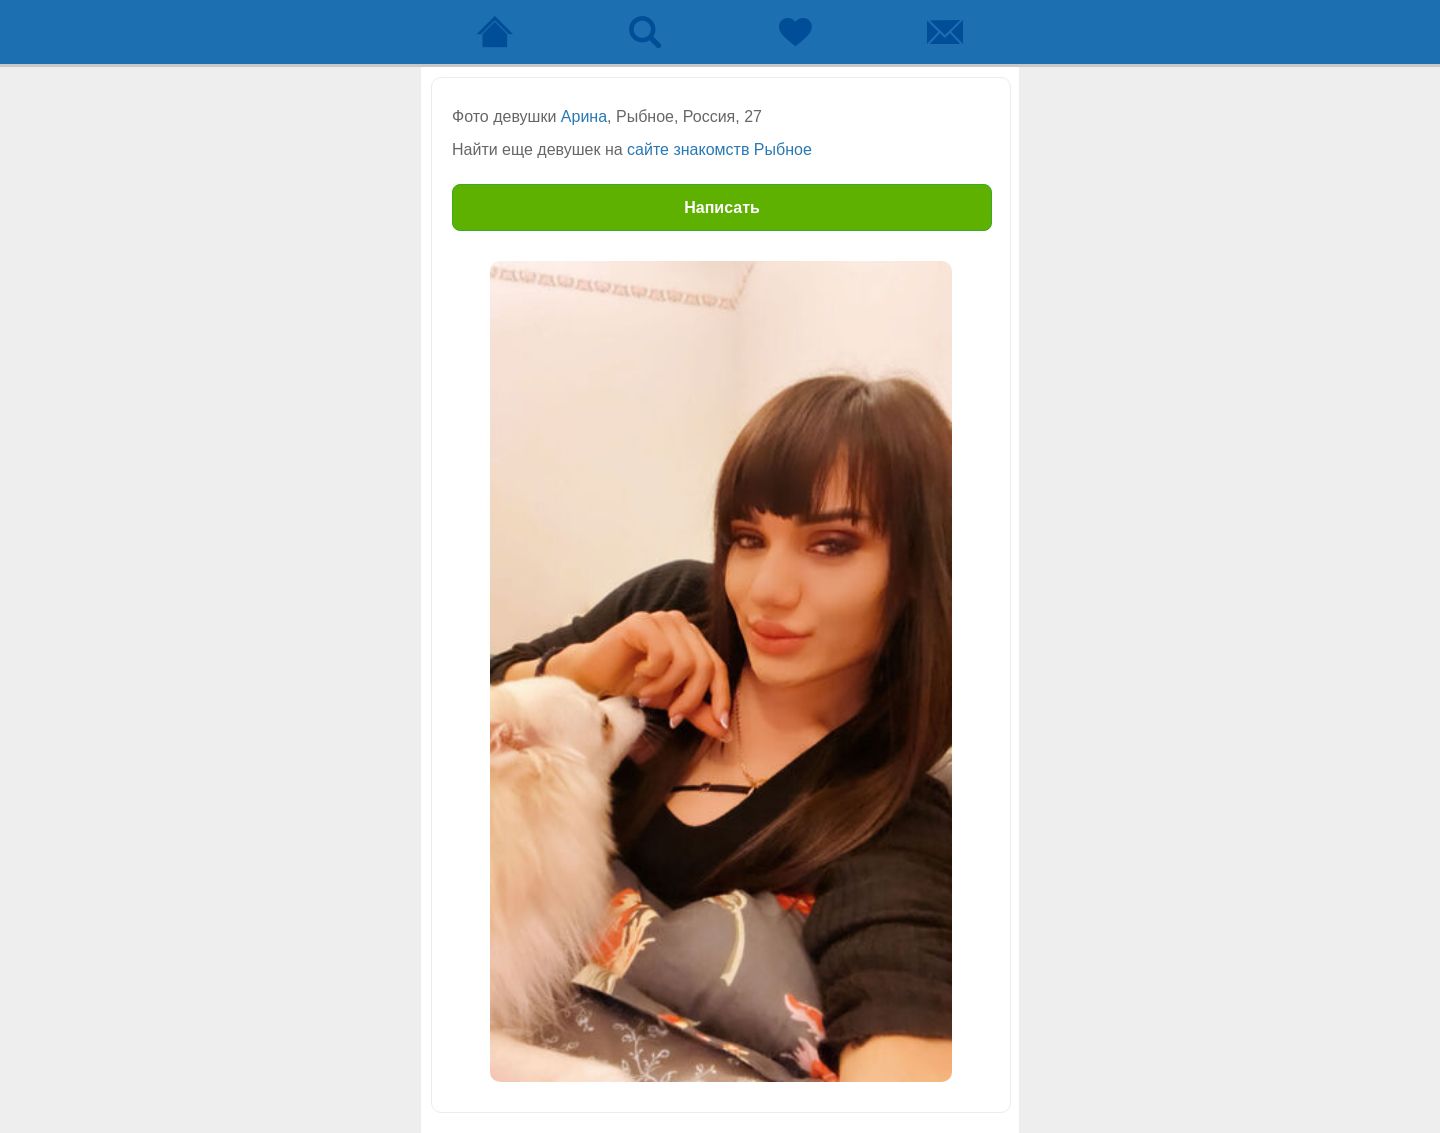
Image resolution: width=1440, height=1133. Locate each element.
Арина (584, 116)
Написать (722, 207)
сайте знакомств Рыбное (719, 149)
